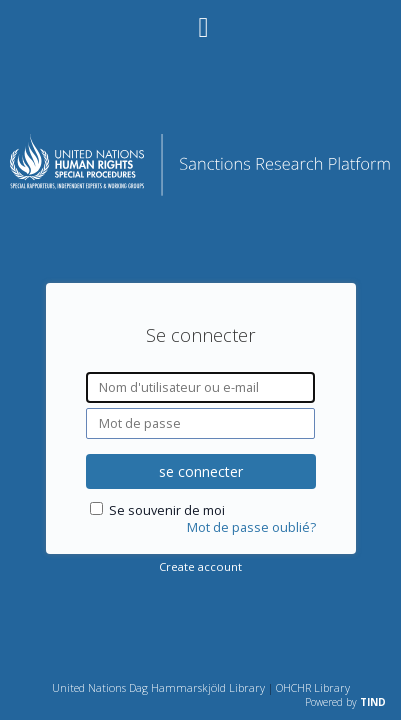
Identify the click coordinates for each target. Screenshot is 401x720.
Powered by (345, 702)
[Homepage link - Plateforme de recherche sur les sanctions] (200, 190)
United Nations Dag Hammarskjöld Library (158, 687)
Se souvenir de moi (167, 510)
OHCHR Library (313, 687)
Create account (200, 566)
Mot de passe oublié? (251, 527)
